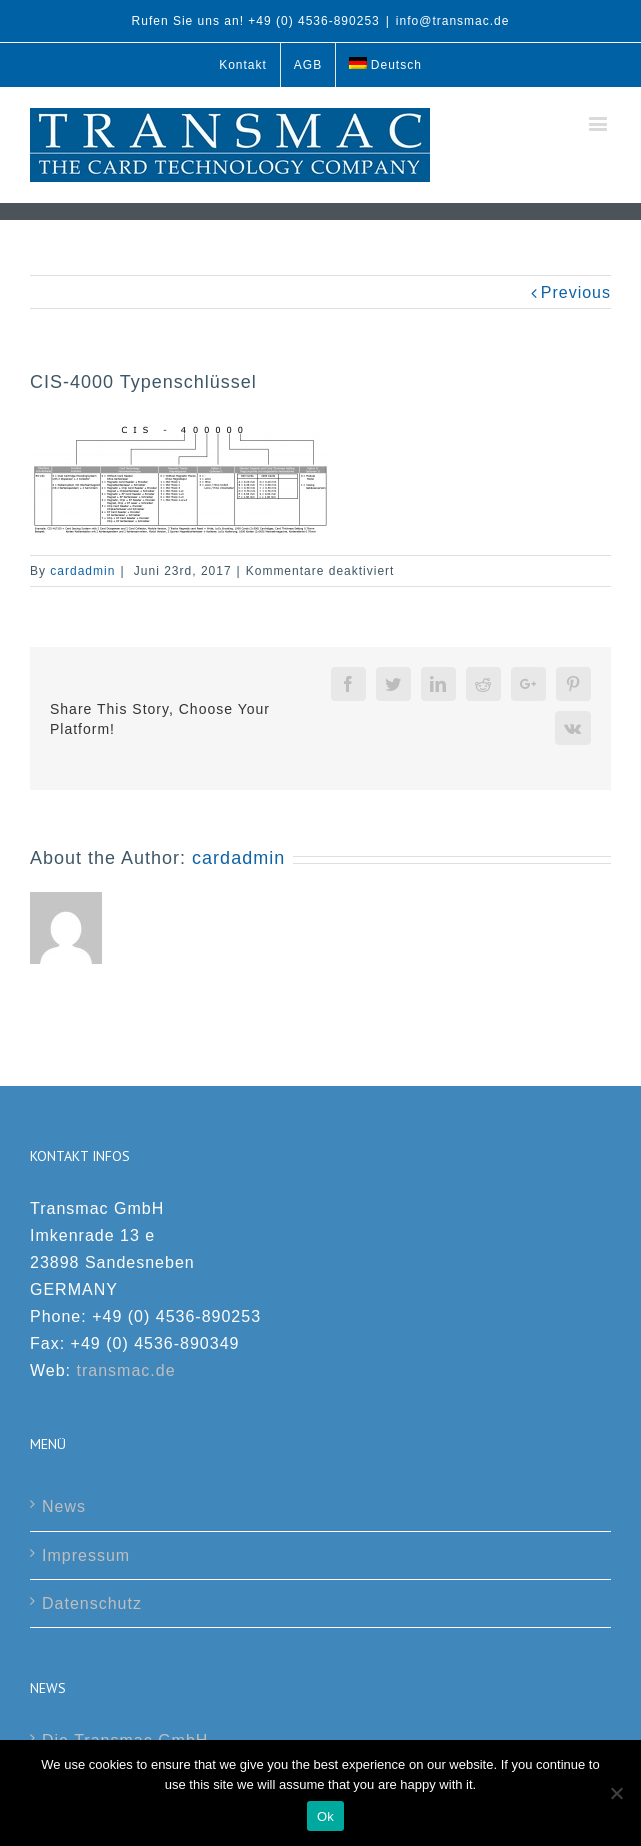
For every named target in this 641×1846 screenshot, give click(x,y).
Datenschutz (92, 1603)
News (64, 1506)
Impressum (86, 1555)
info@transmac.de (453, 21)
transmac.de (126, 1370)
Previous (576, 292)
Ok (325, 1816)
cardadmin (82, 571)
